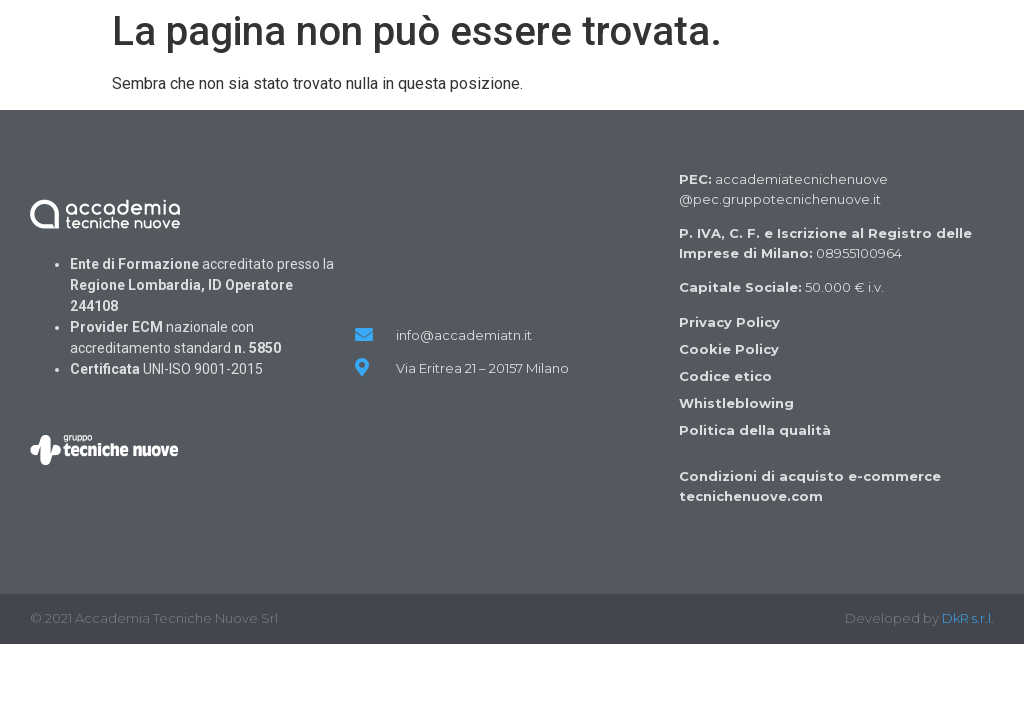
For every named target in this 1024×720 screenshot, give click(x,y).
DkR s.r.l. (968, 618)
